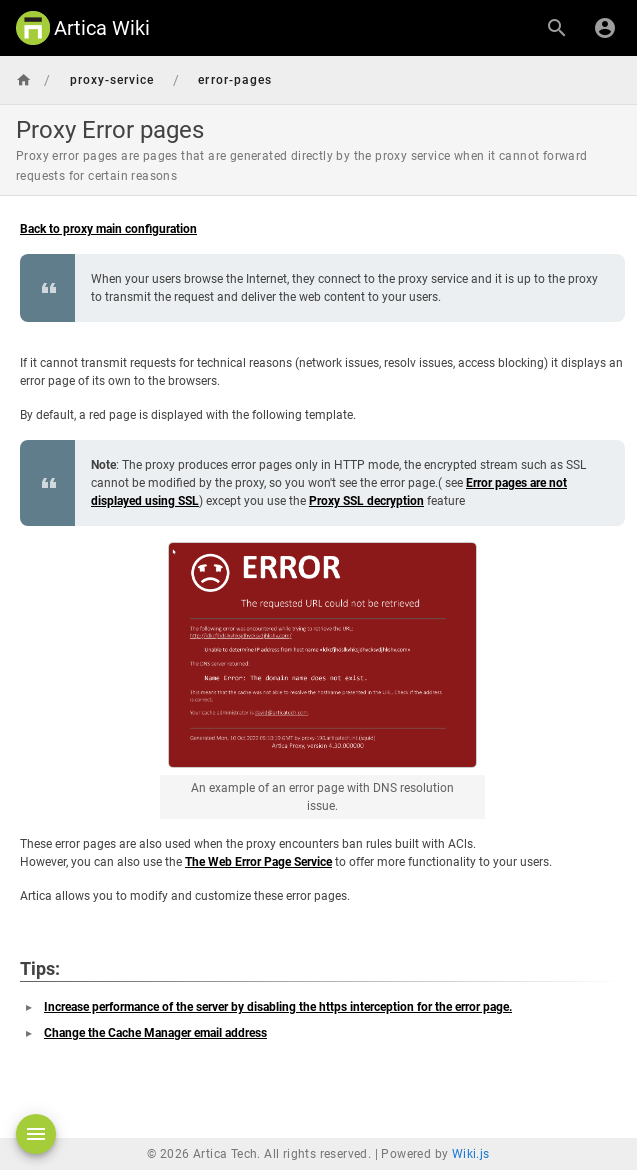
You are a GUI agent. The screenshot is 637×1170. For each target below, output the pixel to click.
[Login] (605, 28)
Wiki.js (471, 1154)
